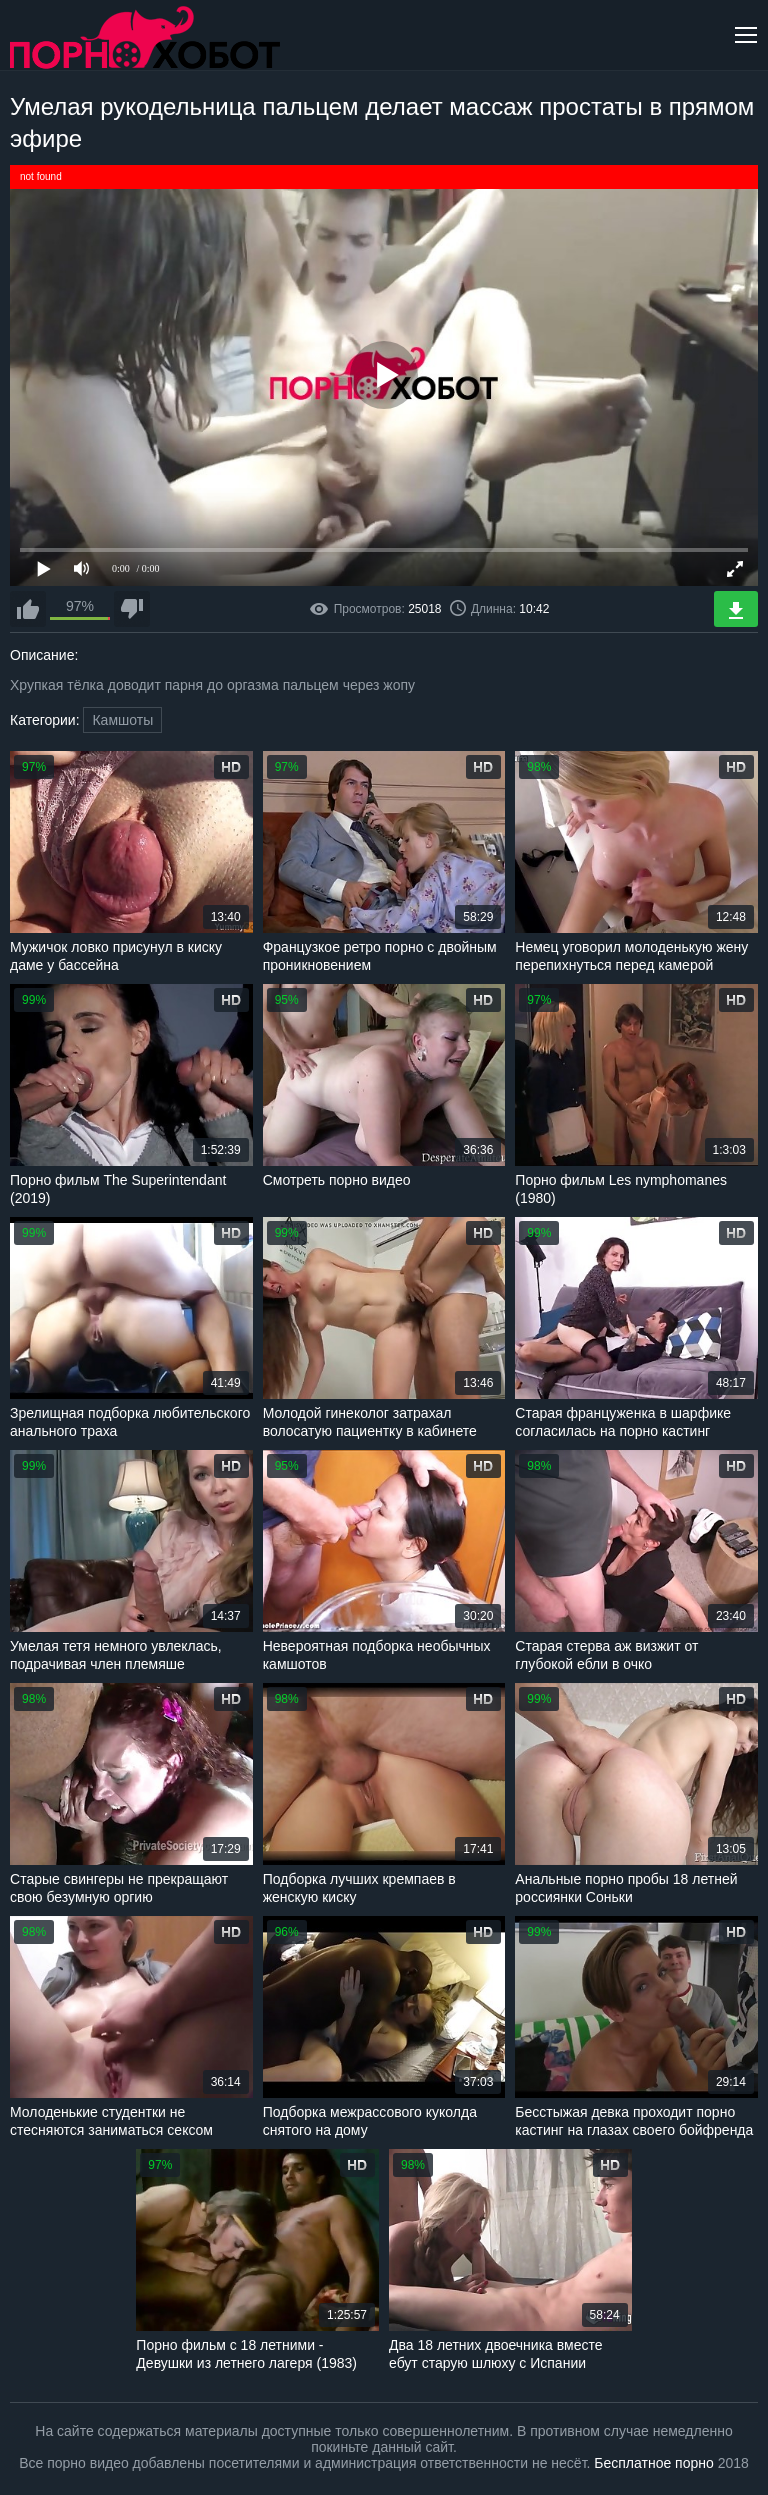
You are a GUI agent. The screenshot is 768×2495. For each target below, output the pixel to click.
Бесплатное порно (653, 2463)
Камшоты (122, 720)
